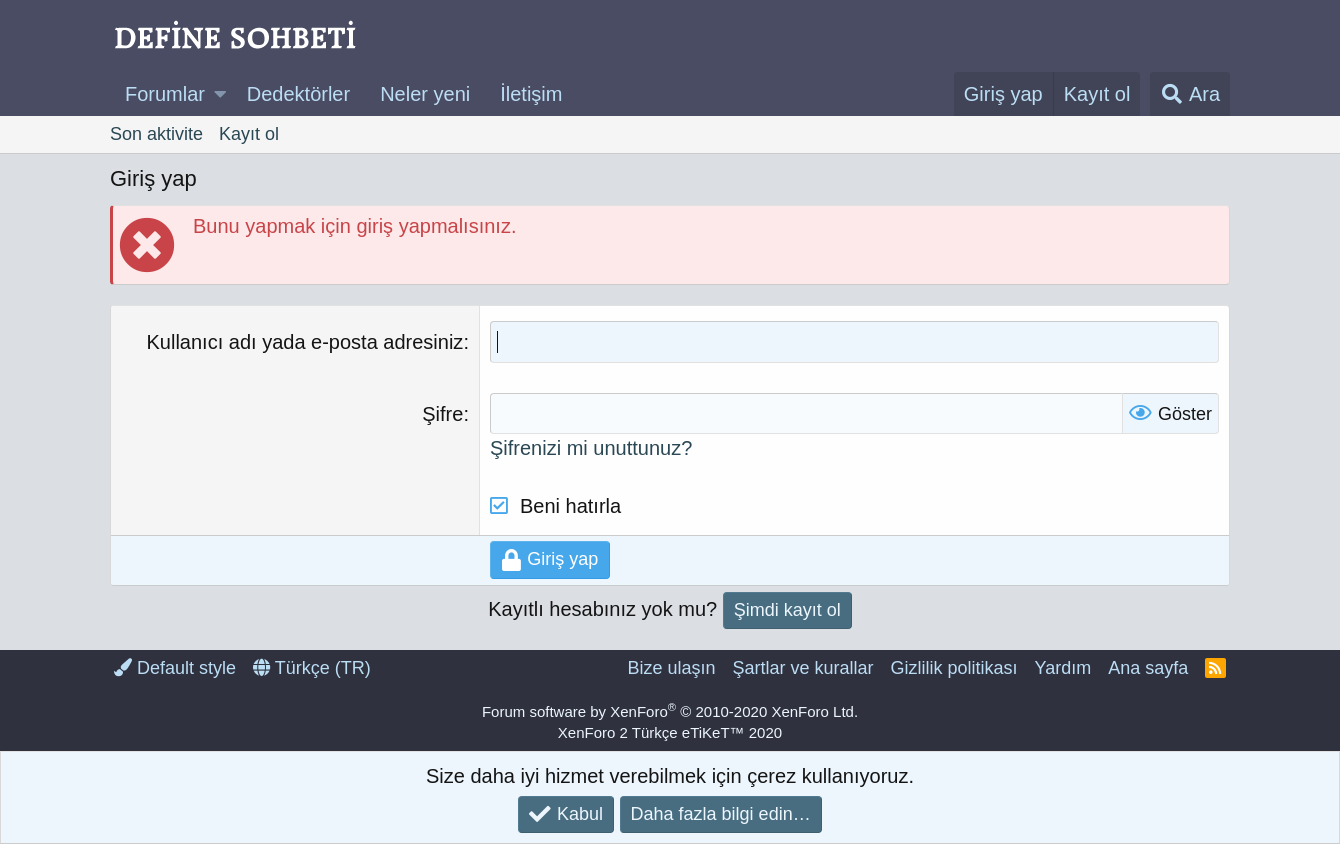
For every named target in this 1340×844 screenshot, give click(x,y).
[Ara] (1190, 94)
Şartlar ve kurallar (802, 668)
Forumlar (165, 94)
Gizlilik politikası (953, 668)
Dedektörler (298, 94)
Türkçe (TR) (312, 668)
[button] (220, 94)
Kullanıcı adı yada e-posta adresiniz (305, 342)
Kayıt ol (249, 134)
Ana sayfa (1148, 668)
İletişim (531, 94)
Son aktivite (156, 134)
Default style (175, 668)
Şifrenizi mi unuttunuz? (591, 449)
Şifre (442, 414)
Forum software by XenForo (670, 711)
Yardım (1063, 668)
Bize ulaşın (671, 668)
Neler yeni (425, 94)
